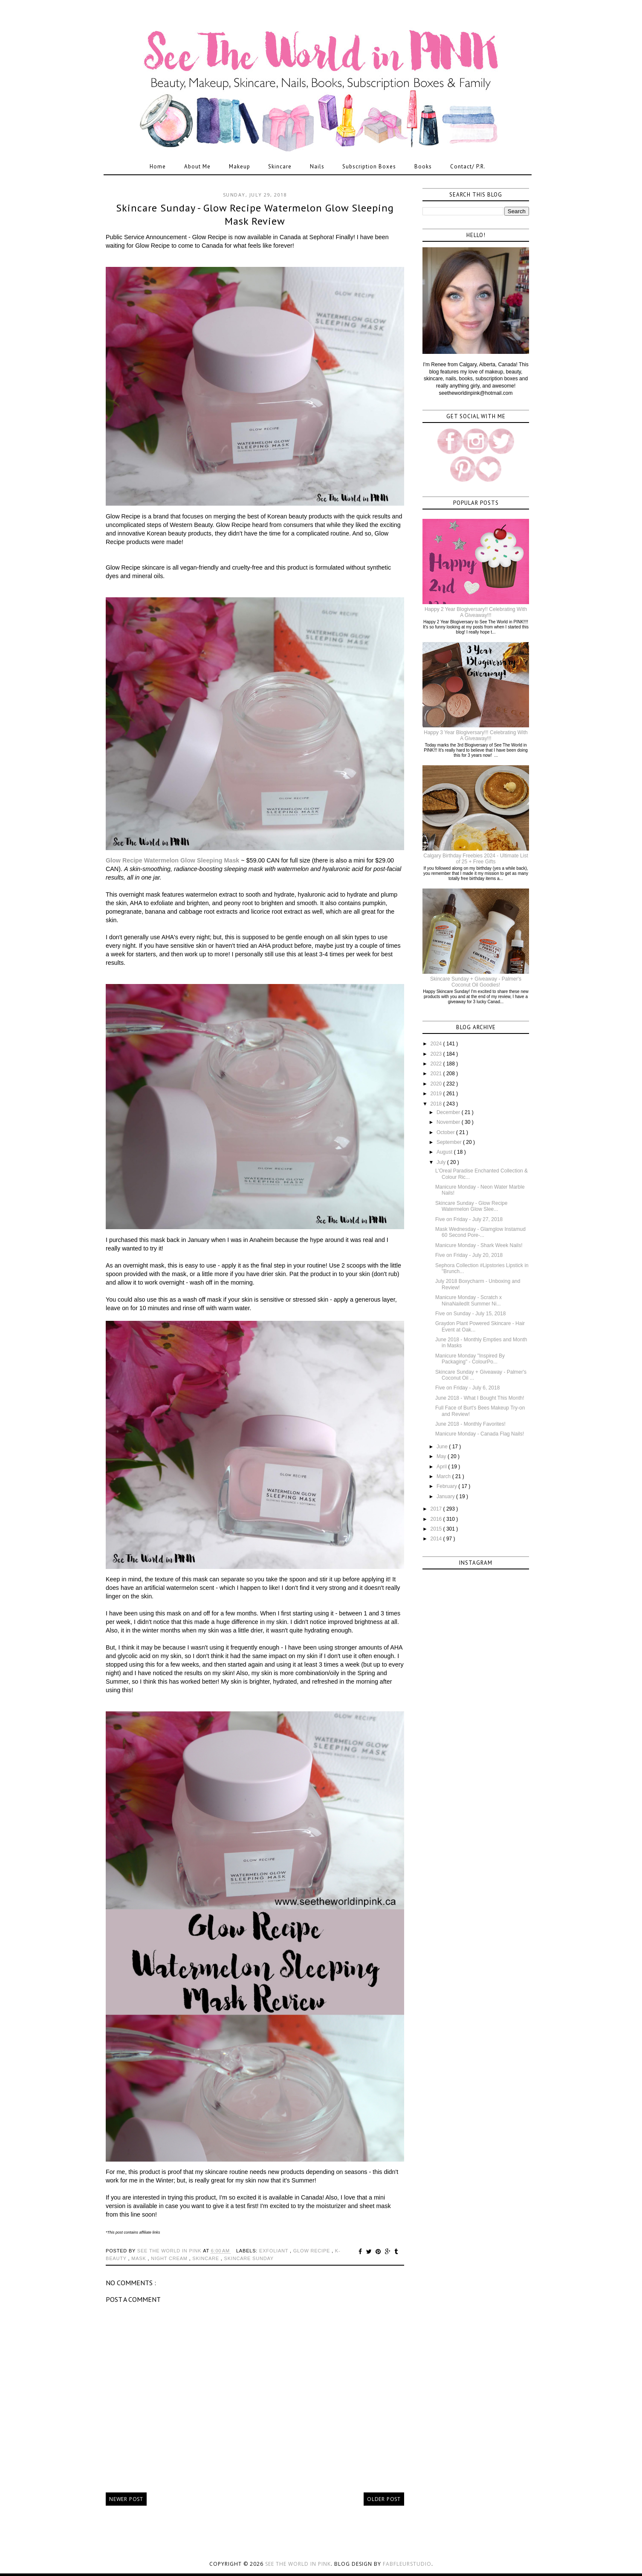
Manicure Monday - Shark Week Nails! (479, 1245)
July (442, 1162)
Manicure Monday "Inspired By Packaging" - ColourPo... (470, 1359)
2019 (437, 1094)
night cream (170, 2258)
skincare (206, 2258)
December (449, 1112)
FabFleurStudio (407, 2563)
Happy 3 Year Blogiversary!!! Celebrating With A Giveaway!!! (475, 735)
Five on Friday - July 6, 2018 (467, 1388)
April (442, 1467)
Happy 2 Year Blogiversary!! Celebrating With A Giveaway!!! (476, 612)
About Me (197, 166)
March (444, 1476)
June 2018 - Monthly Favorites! (470, 1424)
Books (423, 166)
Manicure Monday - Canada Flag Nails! (479, 1434)
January (446, 1496)
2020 (437, 1084)
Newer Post (126, 2499)
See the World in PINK (298, 2563)
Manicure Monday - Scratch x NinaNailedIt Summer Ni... (468, 1300)
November (449, 1122)
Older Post (384, 2499)
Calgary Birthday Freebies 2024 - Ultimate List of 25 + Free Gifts (475, 859)
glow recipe (312, 2250)
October (446, 1132)
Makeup (239, 166)
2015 (437, 1529)
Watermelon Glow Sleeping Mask (192, 860)
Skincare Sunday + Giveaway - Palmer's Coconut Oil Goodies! (475, 982)
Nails (317, 166)
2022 (437, 1064)
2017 (437, 1509)
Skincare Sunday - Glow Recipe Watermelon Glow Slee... (471, 1206)
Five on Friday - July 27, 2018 (469, 1219)
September (450, 1142)
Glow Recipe (125, 860)
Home (158, 166)
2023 (437, 1054)
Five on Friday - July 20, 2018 (469, 1255)
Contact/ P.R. (468, 166)
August (445, 1152)
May (442, 1456)
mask (139, 2258)
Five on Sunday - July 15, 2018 (470, 1314)
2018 (437, 1104)
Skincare (280, 166)
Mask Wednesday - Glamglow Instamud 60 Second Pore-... (480, 1232)
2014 (437, 1539)
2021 (437, 1074)
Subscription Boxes (369, 166)
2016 (437, 1519)
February (447, 1486)
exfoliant (274, 2250)
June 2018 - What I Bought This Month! (479, 1398)
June (443, 1447)
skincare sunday (249, 2258)
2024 (437, 1044)
